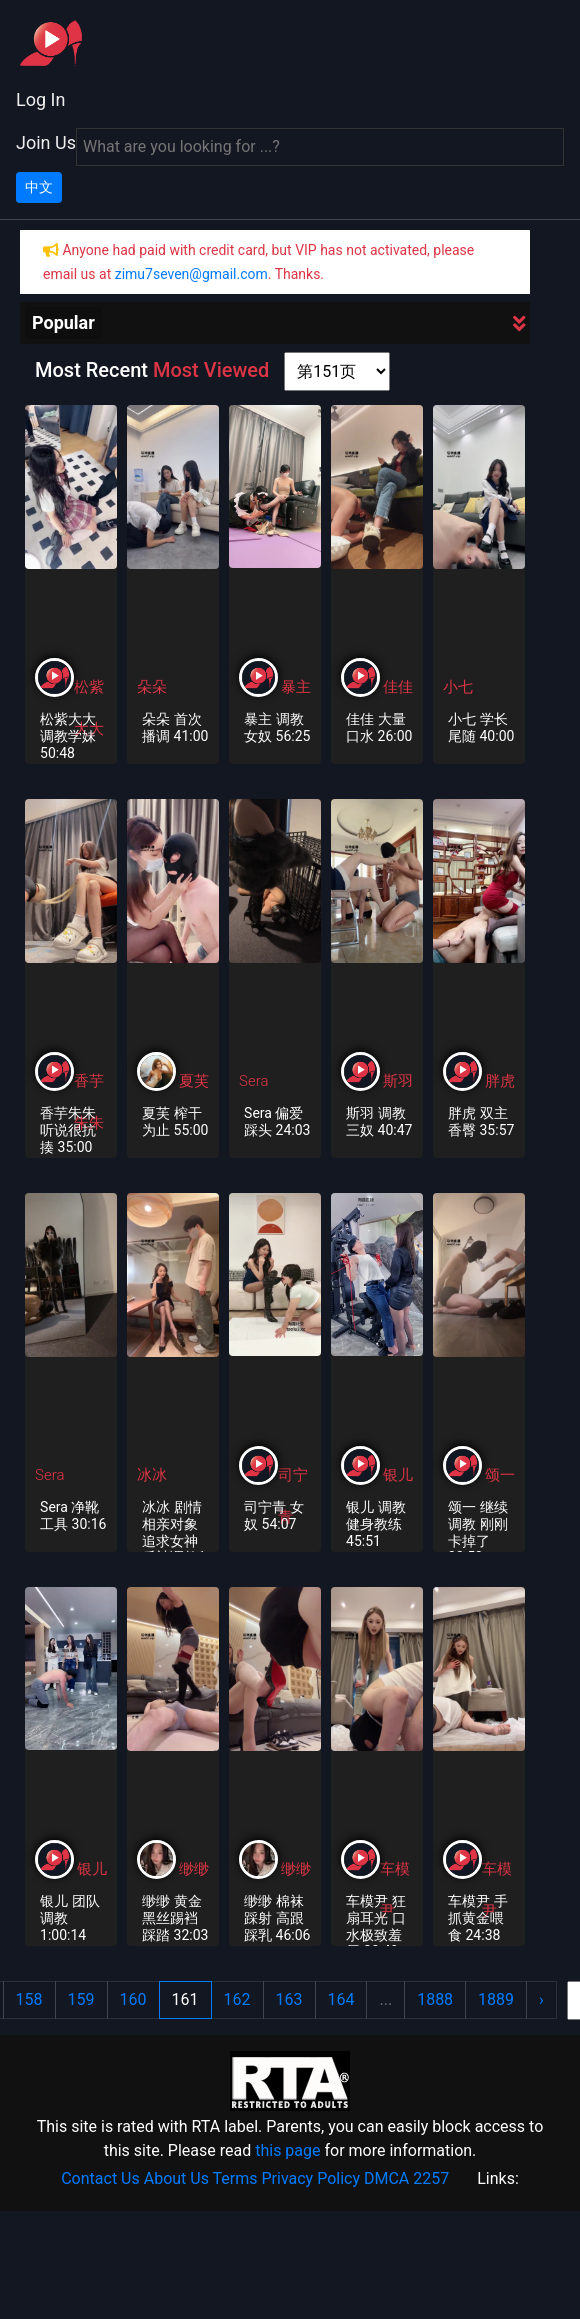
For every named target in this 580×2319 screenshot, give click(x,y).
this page (287, 2150)
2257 (431, 2178)
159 (81, 1999)
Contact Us (100, 2178)
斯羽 (398, 1081)
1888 (435, 1999)
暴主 (296, 687)
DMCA (386, 2178)
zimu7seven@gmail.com (191, 274)
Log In (40, 99)
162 (237, 1999)
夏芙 (194, 1081)
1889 (496, 1999)
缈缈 (194, 1869)
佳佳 (398, 687)
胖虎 (500, 1081)
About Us (176, 2178)
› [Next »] (541, 1999)
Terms (235, 2178)
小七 (458, 687)
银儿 (398, 1475)
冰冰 (152, 1475)
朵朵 (152, 687)
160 (133, 1999)
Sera (253, 1081)
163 (289, 1999)
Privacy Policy (311, 2178)
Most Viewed (211, 370)
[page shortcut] (337, 371)
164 (341, 1999)
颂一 (500, 1475)
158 (29, 1999)
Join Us (46, 142)
